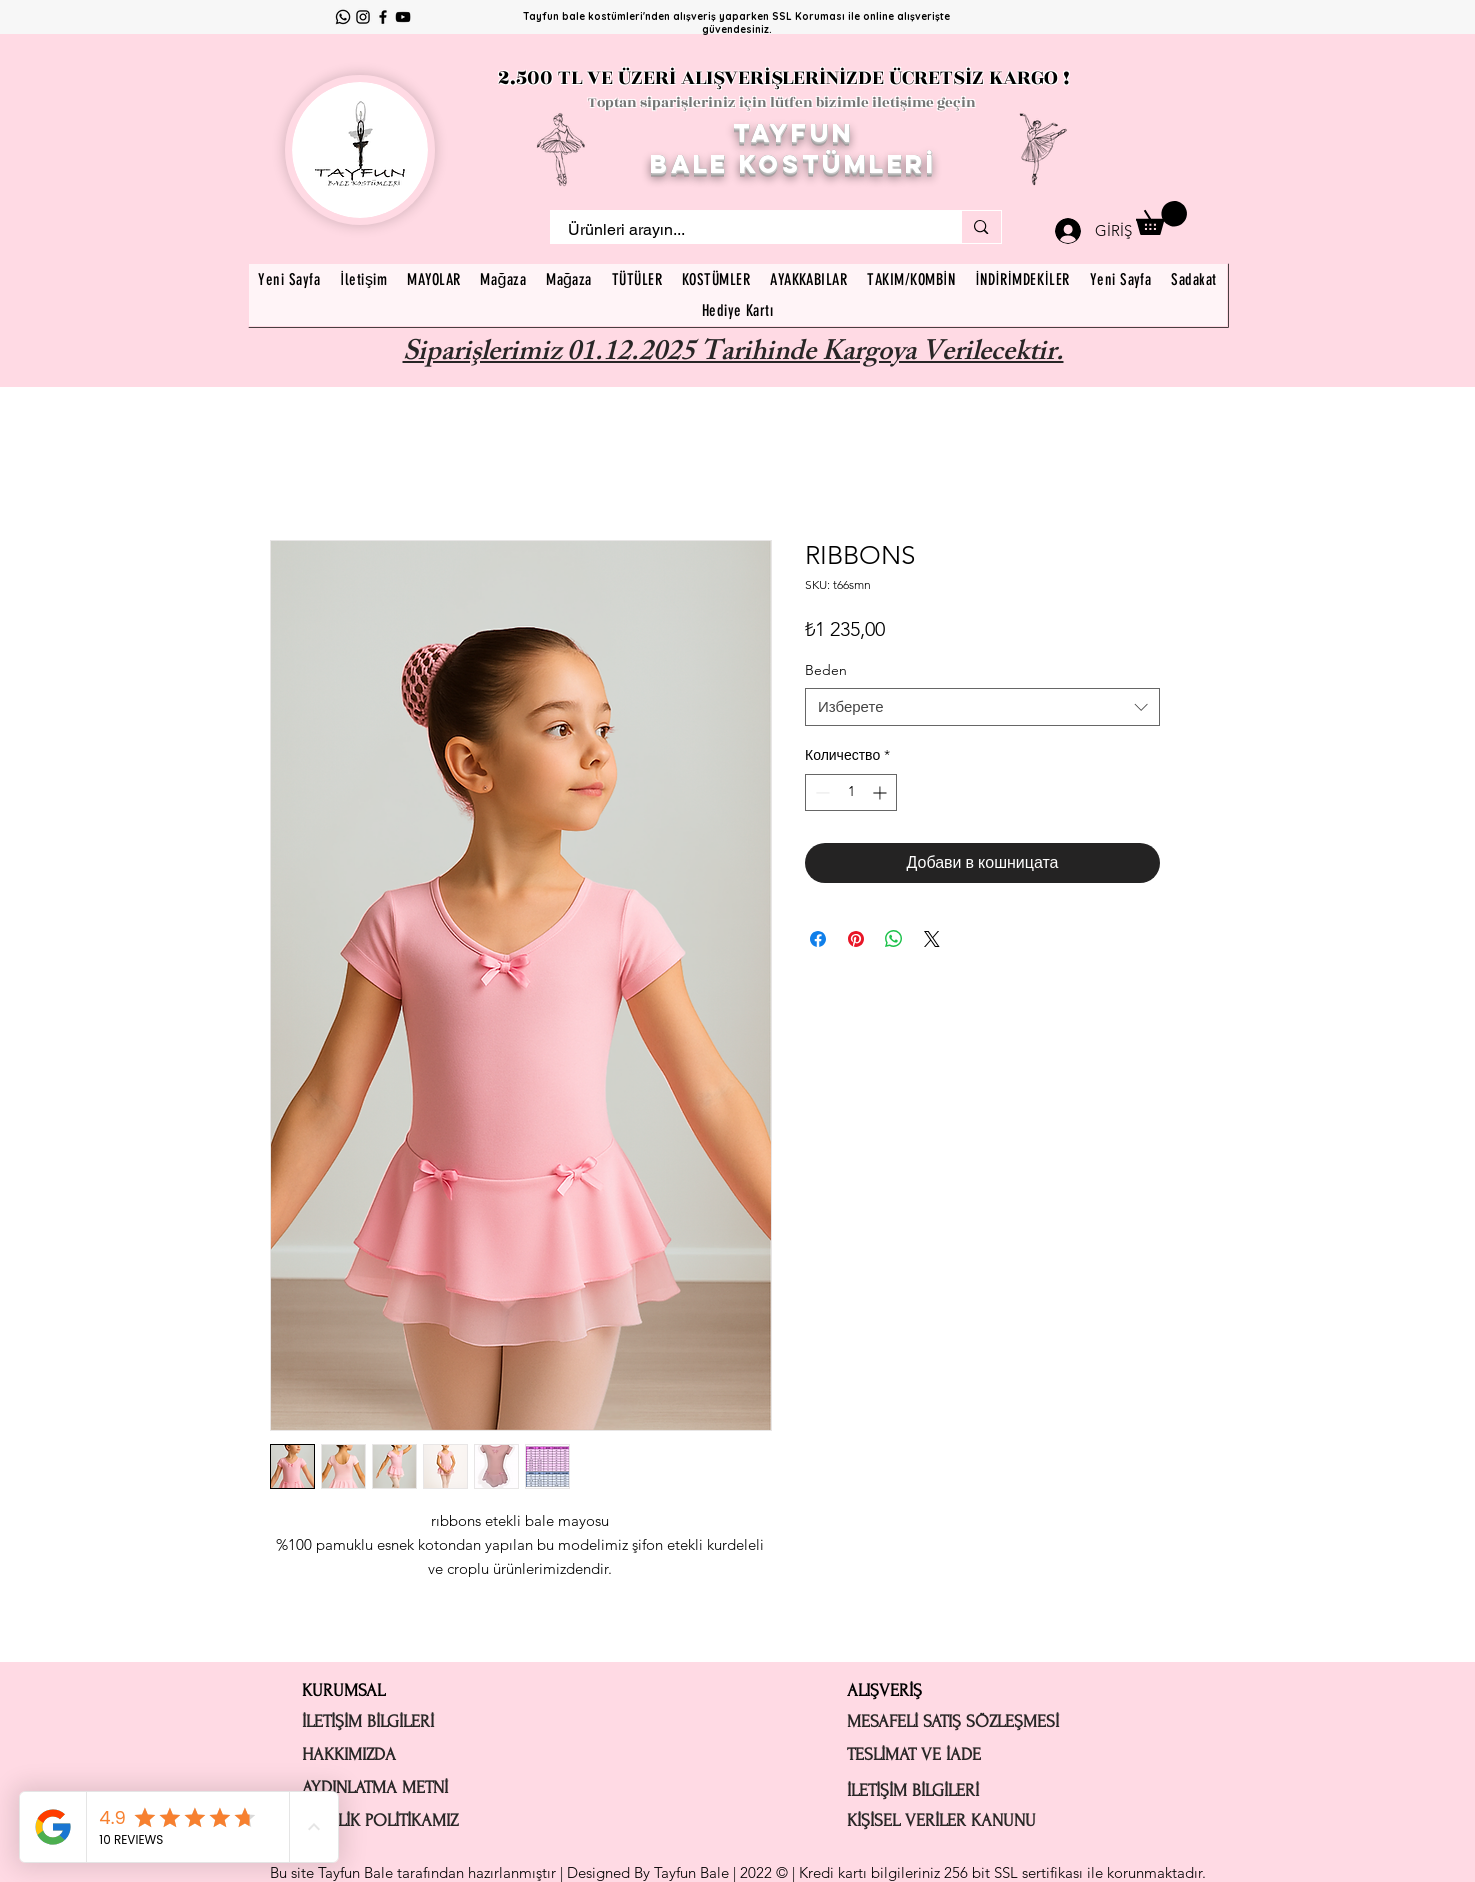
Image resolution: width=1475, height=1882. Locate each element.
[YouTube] (403, 17)
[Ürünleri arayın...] (744, 230)
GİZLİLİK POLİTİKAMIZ (380, 1820)
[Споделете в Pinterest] (856, 939)
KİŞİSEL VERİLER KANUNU (941, 1820)
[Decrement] (820, 792)
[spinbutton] (851, 792)
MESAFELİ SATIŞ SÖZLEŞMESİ (953, 1721)
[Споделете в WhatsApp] (894, 939)
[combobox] (982, 707)
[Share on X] (932, 939)
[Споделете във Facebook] (818, 939)
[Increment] (881, 792)
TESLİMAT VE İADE (914, 1754)
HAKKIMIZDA (349, 1754)
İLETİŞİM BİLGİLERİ (368, 1721)
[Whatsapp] (343, 17)
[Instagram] (363, 17)
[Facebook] (383, 17)
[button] (1161, 218)
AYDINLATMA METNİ (375, 1787)
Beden (826, 670)
